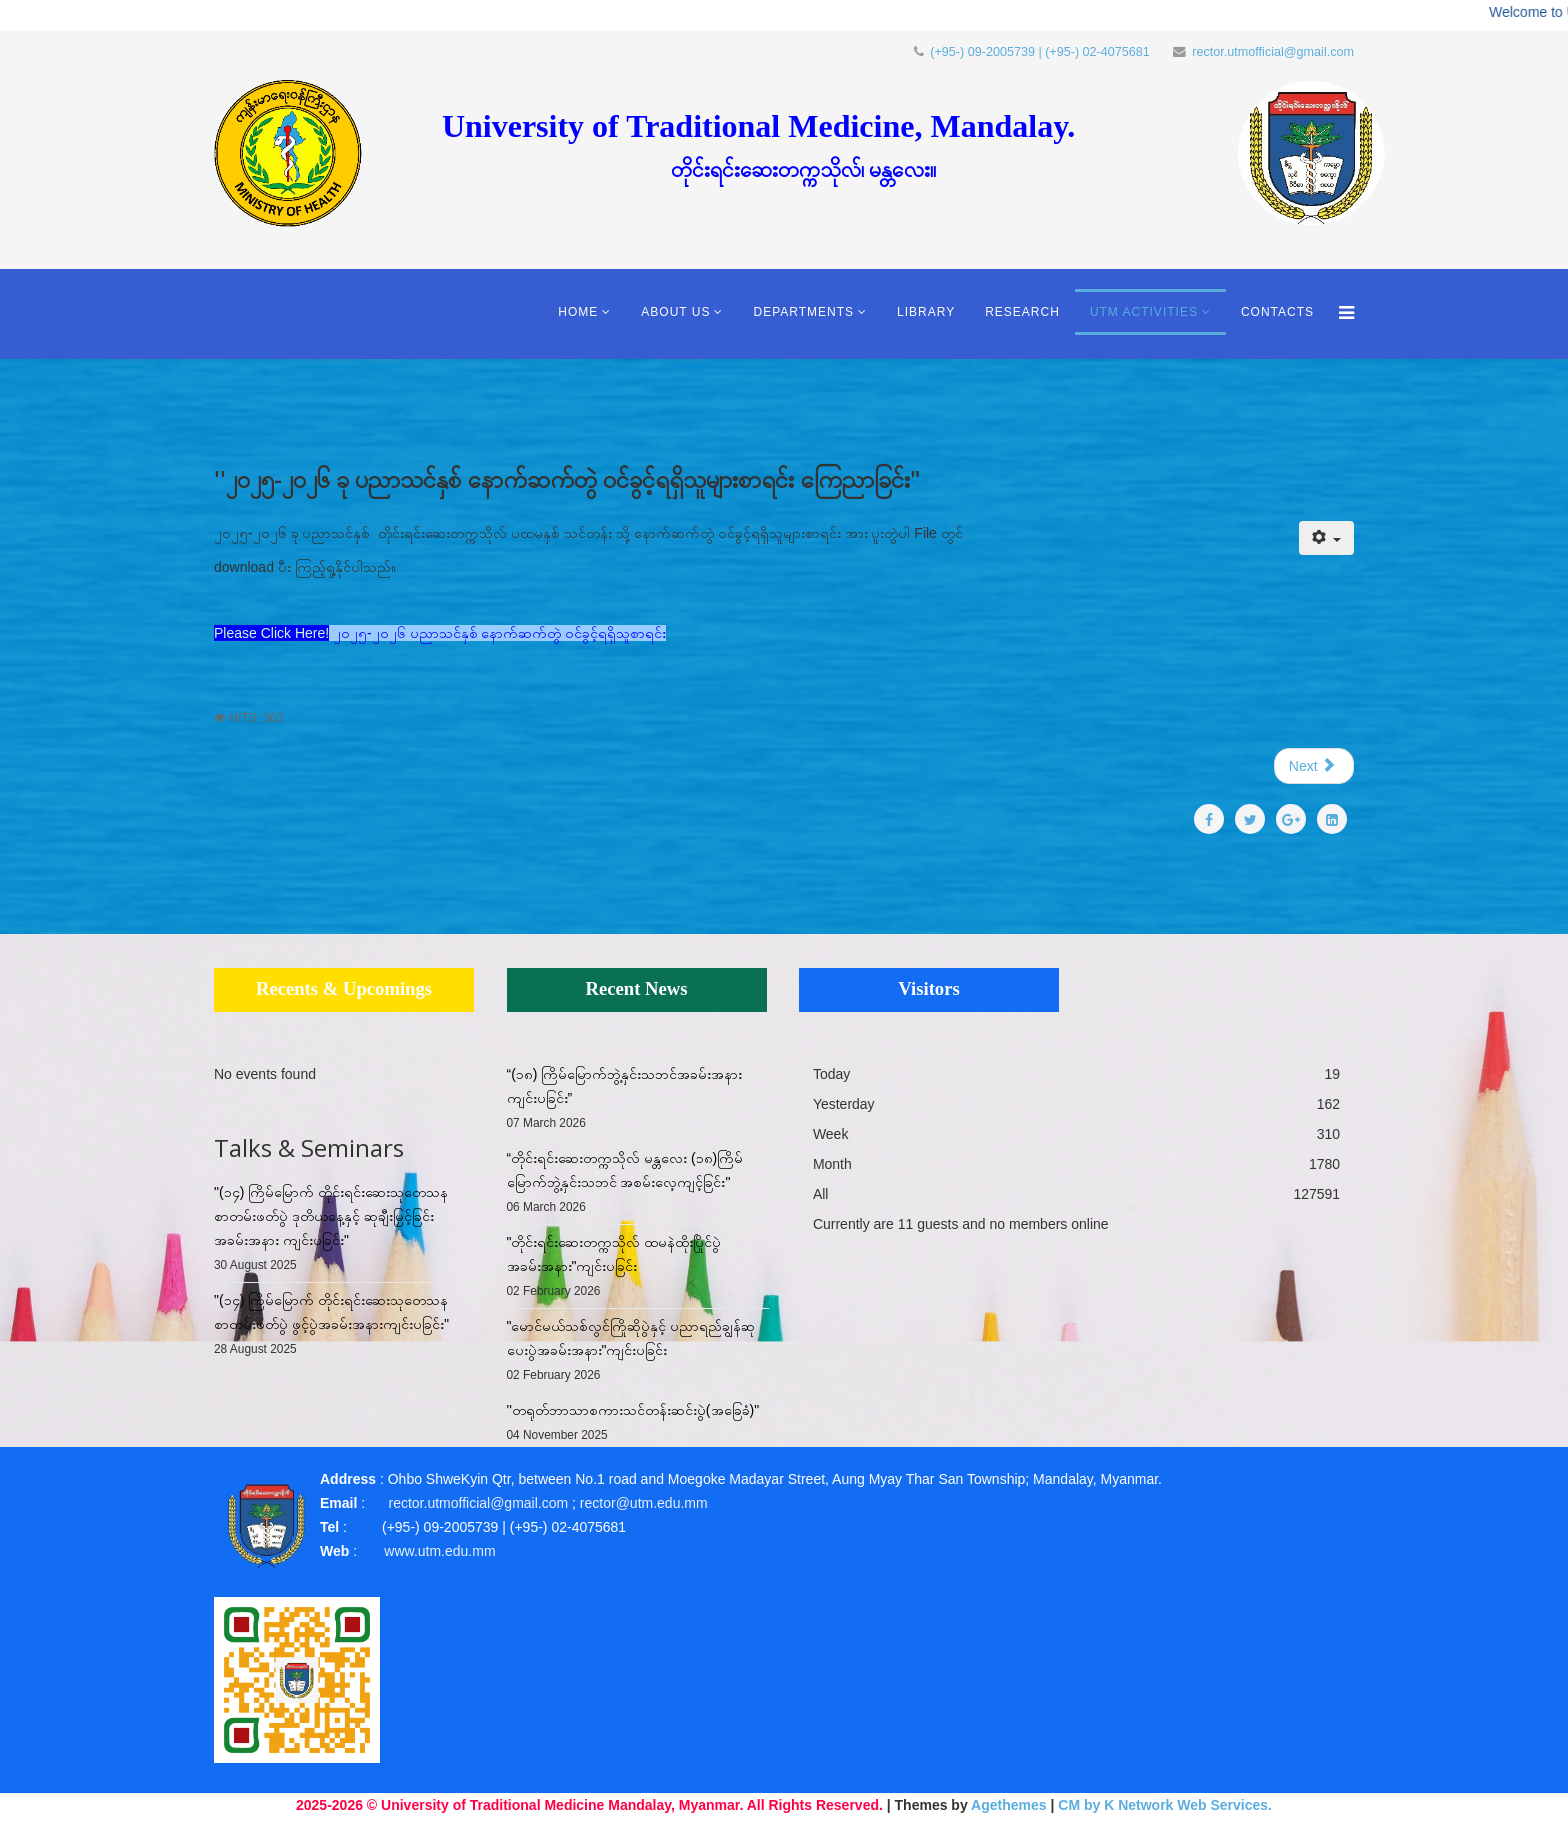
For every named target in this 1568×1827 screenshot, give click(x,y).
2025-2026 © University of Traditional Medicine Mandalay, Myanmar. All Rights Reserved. (589, 1805)
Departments (803, 312)
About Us (675, 312)
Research (1022, 312)
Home (578, 312)
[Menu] (1341, 314)
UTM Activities (1144, 312)
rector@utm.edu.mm (644, 1503)
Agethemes (1008, 1805)
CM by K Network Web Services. (1165, 1805)
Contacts (1277, 312)
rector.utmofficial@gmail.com (1273, 52)
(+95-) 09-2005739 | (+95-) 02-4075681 (1040, 52)
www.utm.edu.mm (439, 1551)
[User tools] (1326, 538)
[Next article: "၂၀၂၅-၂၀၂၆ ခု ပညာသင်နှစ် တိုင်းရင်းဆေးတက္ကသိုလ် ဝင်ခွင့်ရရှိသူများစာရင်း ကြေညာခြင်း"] (1314, 766)
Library (926, 312)
